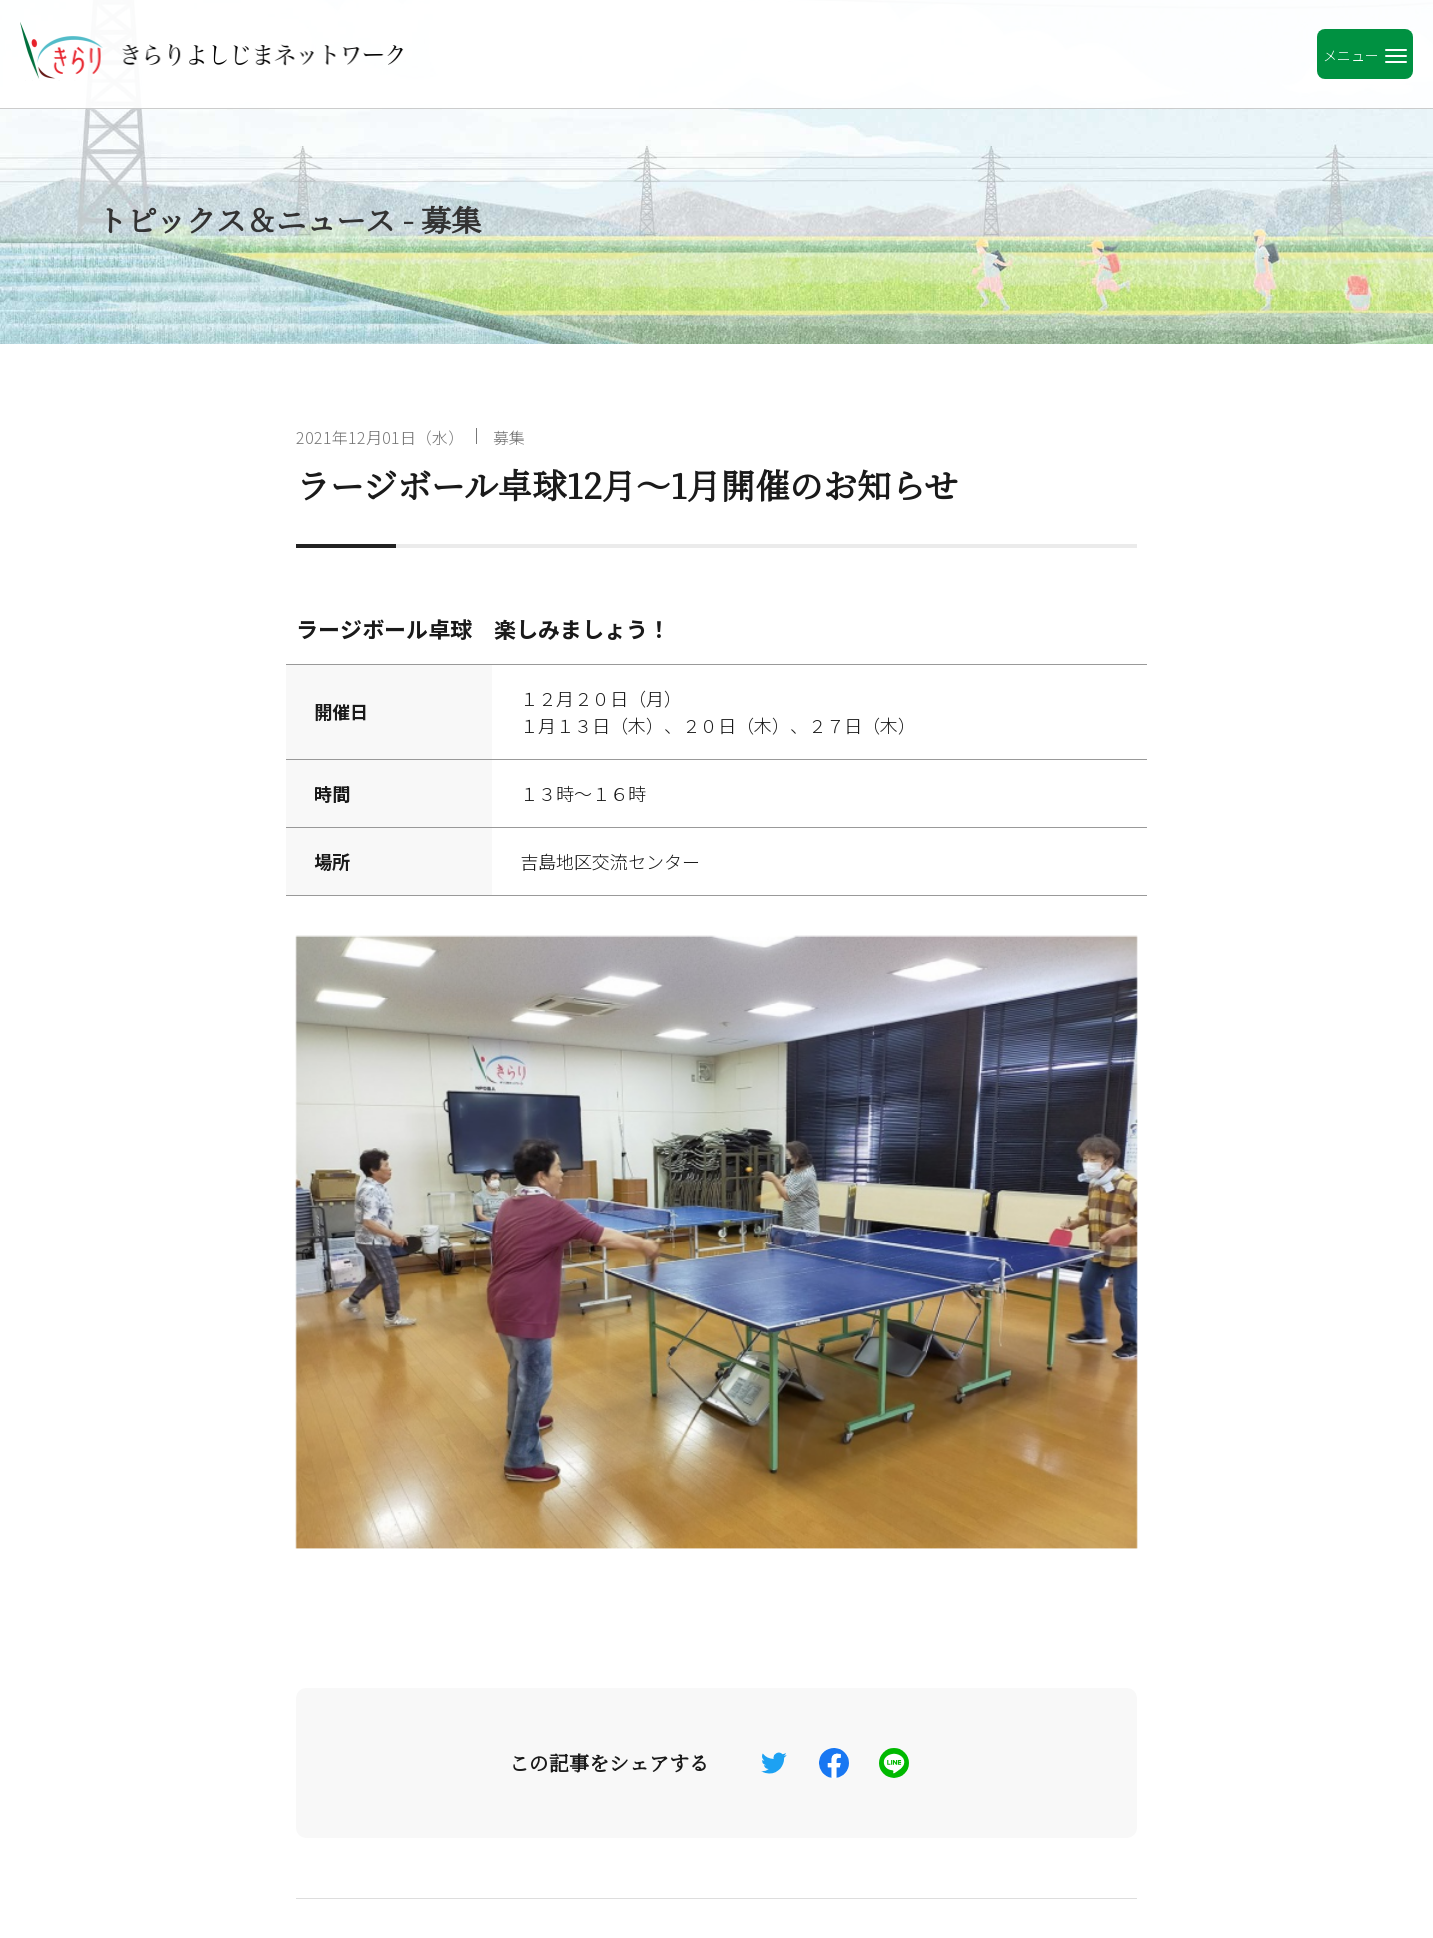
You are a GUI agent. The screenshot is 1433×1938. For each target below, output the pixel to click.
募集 (509, 437)
